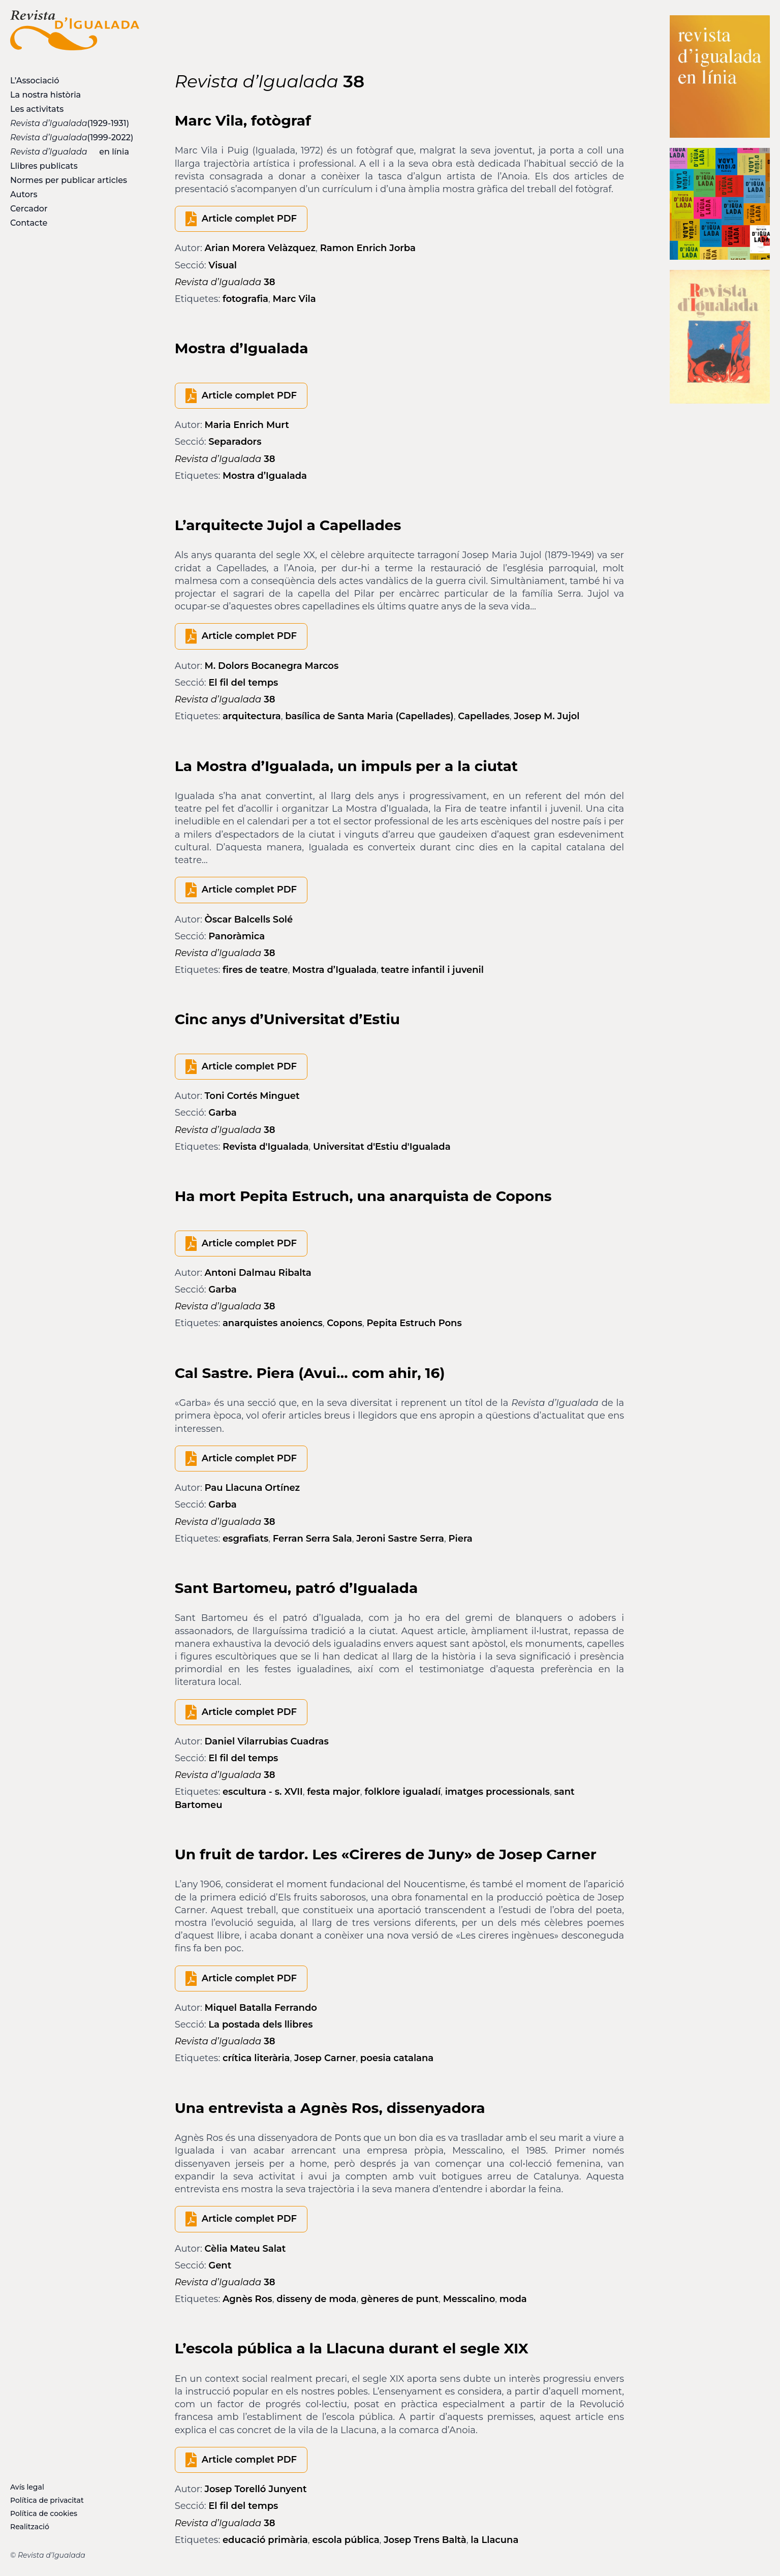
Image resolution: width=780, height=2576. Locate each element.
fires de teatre (255, 969)
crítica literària (256, 2058)
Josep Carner (325, 2058)
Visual (222, 265)
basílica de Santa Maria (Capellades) (369, 716)
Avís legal (27, 2487)
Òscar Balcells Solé (249, 919)
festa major (333, 1791)
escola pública (345, 2540)
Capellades (484, 716)
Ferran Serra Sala (312, 1538)
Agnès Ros (247, 2299)
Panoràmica (236, 936)
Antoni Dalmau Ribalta (258, 1272)
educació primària (265, 2540)
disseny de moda (316, 2299)
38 (225, 282)
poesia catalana (397, 2058)
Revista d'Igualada (265, 1146)
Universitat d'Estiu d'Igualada (382, 1146)
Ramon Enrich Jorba (368, 248)
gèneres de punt (400, 2299)
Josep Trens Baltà (425, 2540)
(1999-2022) (71, 137)
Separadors (234, 441)
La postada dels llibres (260, 2024)
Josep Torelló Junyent (256, 2489)
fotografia (245, 298)
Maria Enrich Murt (247, 425)
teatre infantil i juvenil (432, 969)
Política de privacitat (47, 2500)
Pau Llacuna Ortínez (252, 1487)
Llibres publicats (44, 166)
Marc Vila (294, 298)
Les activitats (37, 109)
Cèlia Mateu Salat (245, 2248)
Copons (344, 1323)
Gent (219, 2265)
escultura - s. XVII (263, 1791)
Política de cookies (43, 2513)
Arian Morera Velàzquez (260, 248)
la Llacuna (494, 2540)
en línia (69, 152)
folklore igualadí (402, 1791)
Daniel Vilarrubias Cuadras (267, 1741)
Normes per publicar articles (68, 180)
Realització (29, 2526)
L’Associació (34, 80)
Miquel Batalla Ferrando (261, 2007)
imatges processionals (497, 1791)
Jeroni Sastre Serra (400, 1538)
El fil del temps (243, 682)
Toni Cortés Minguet (252, 1095)
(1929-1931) (69, 123)
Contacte (28, 223)
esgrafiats (245, 1538)
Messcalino (469, 2299)
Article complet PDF (249, 218)
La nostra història (45, 95)
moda (513, 2299)
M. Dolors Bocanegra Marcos (272, 665)
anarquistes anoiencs (273, 1323)
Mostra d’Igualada (265, 475)
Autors (23, 194)
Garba (222, 1112)
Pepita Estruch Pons (414, 1323)
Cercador (29, 208)
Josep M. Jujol (546, 716)
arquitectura (252, 716)
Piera (460, 1538)
